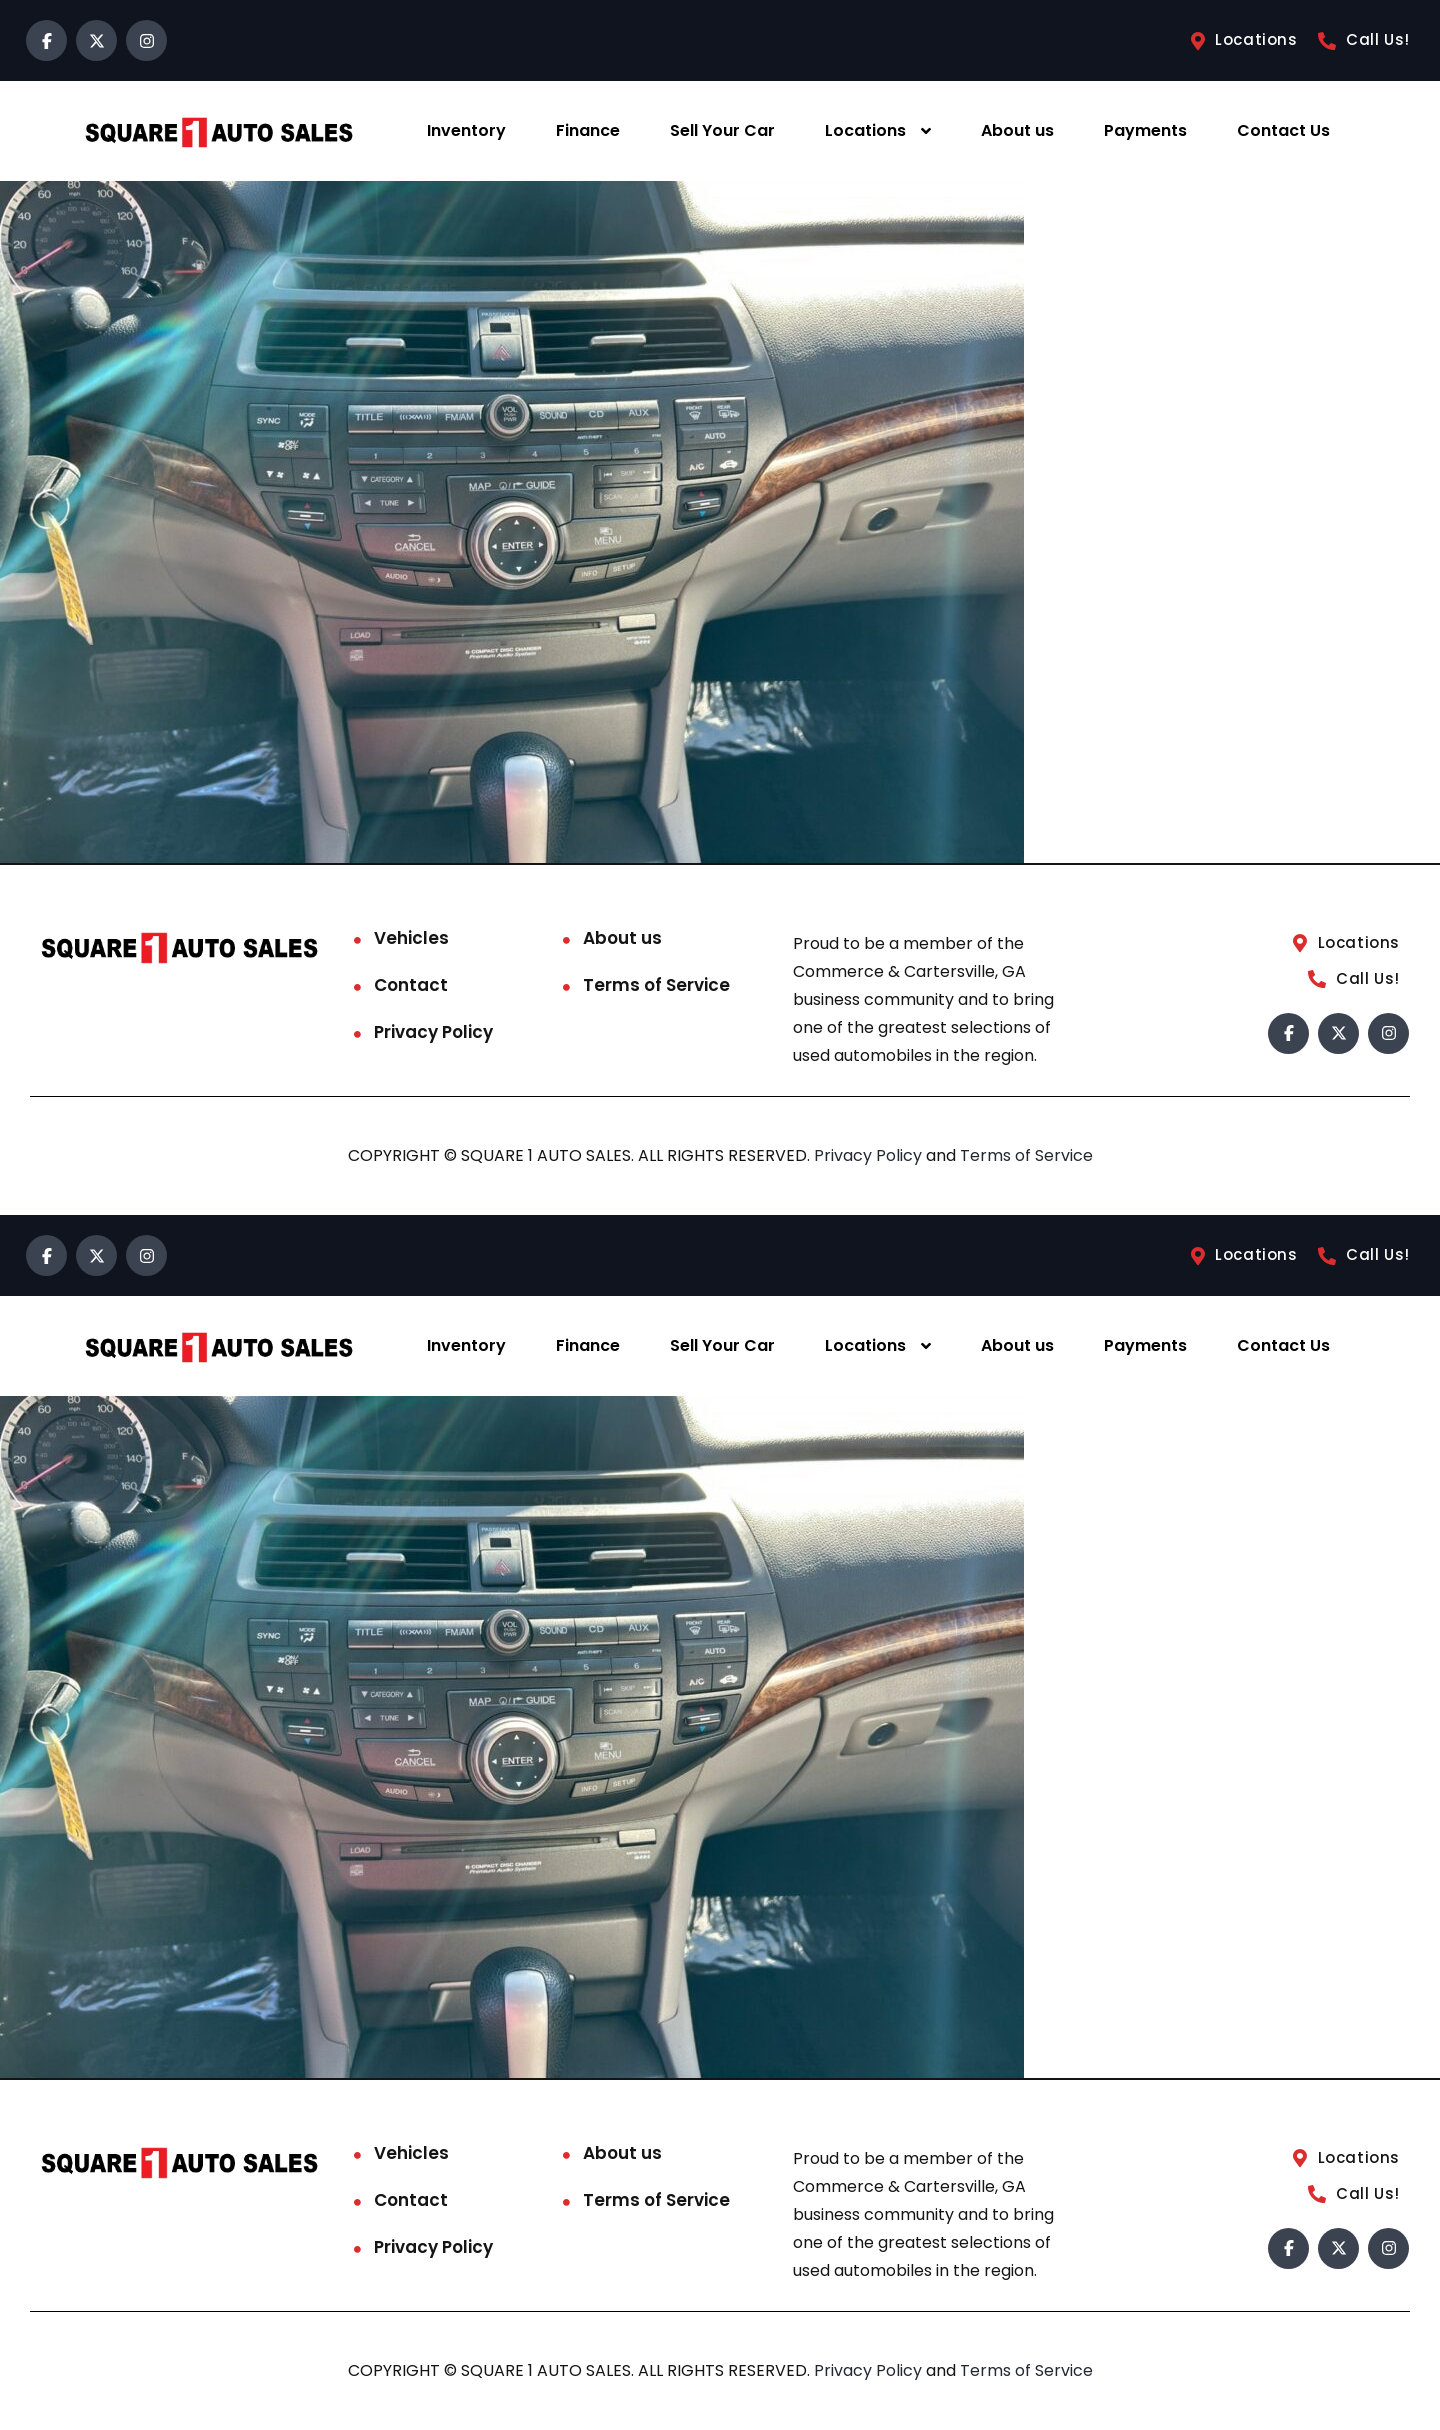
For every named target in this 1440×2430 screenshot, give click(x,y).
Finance (588, 130)
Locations (865, 130)
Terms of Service (656, 985)
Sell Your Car (722, 130)
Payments (1145, 130)
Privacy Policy (433, 1032)
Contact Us (1283, 130)
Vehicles (411, 938)
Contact (411, 985)
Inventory (466, 130)
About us (1017, 130)
